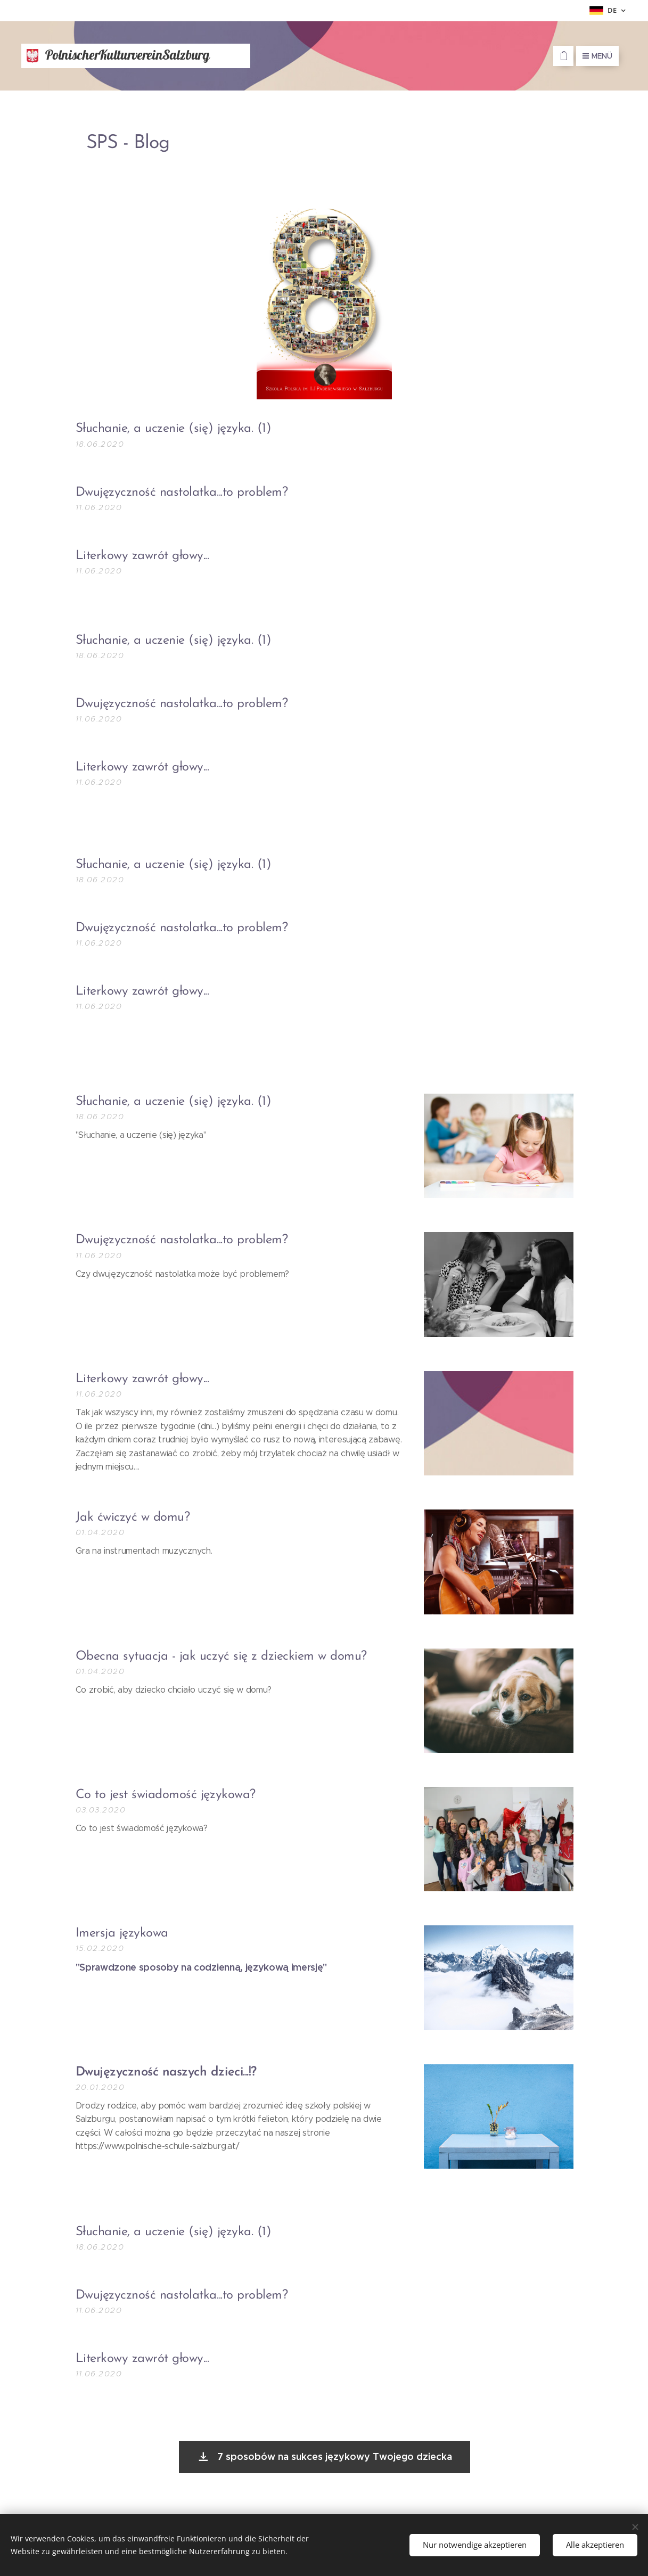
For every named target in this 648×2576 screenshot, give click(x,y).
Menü (597, 56)
